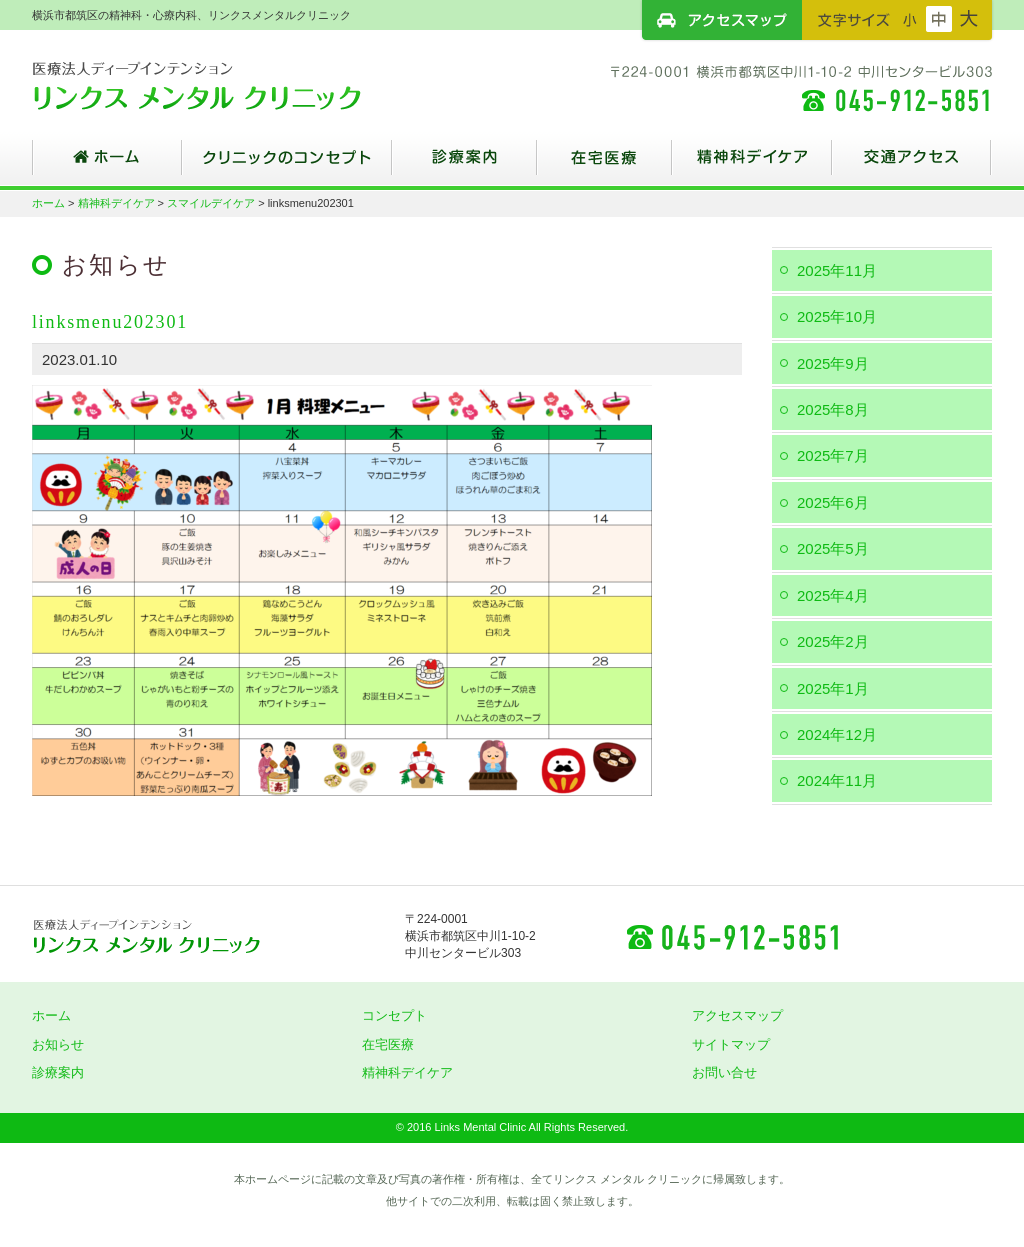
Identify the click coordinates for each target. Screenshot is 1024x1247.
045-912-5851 (732, 936)
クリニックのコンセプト (287, 165)
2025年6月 (833, 502)
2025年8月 (833, 409)
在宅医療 (604, 165)
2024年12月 (837, 734)
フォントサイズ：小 (910, 19)
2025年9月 (833, 363)
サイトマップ (731, 1044)
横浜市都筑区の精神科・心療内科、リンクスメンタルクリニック (232, 85)
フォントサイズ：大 (969, 19)
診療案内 (464, 165)
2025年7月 (833, 455)
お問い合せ (724, 1072)
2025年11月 (837, 270)
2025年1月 (833, 688)
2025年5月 (833, 548)
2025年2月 (833, 641)
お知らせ (58, 1044)
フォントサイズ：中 (939, 19)
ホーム (107, 165)
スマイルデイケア (211, 203)
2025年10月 (837, 316)
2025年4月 (833, 595)
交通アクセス (912, 165)
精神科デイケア (752, 165)
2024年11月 (837, 780)
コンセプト (394, 1015)
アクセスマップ (722, 20)
